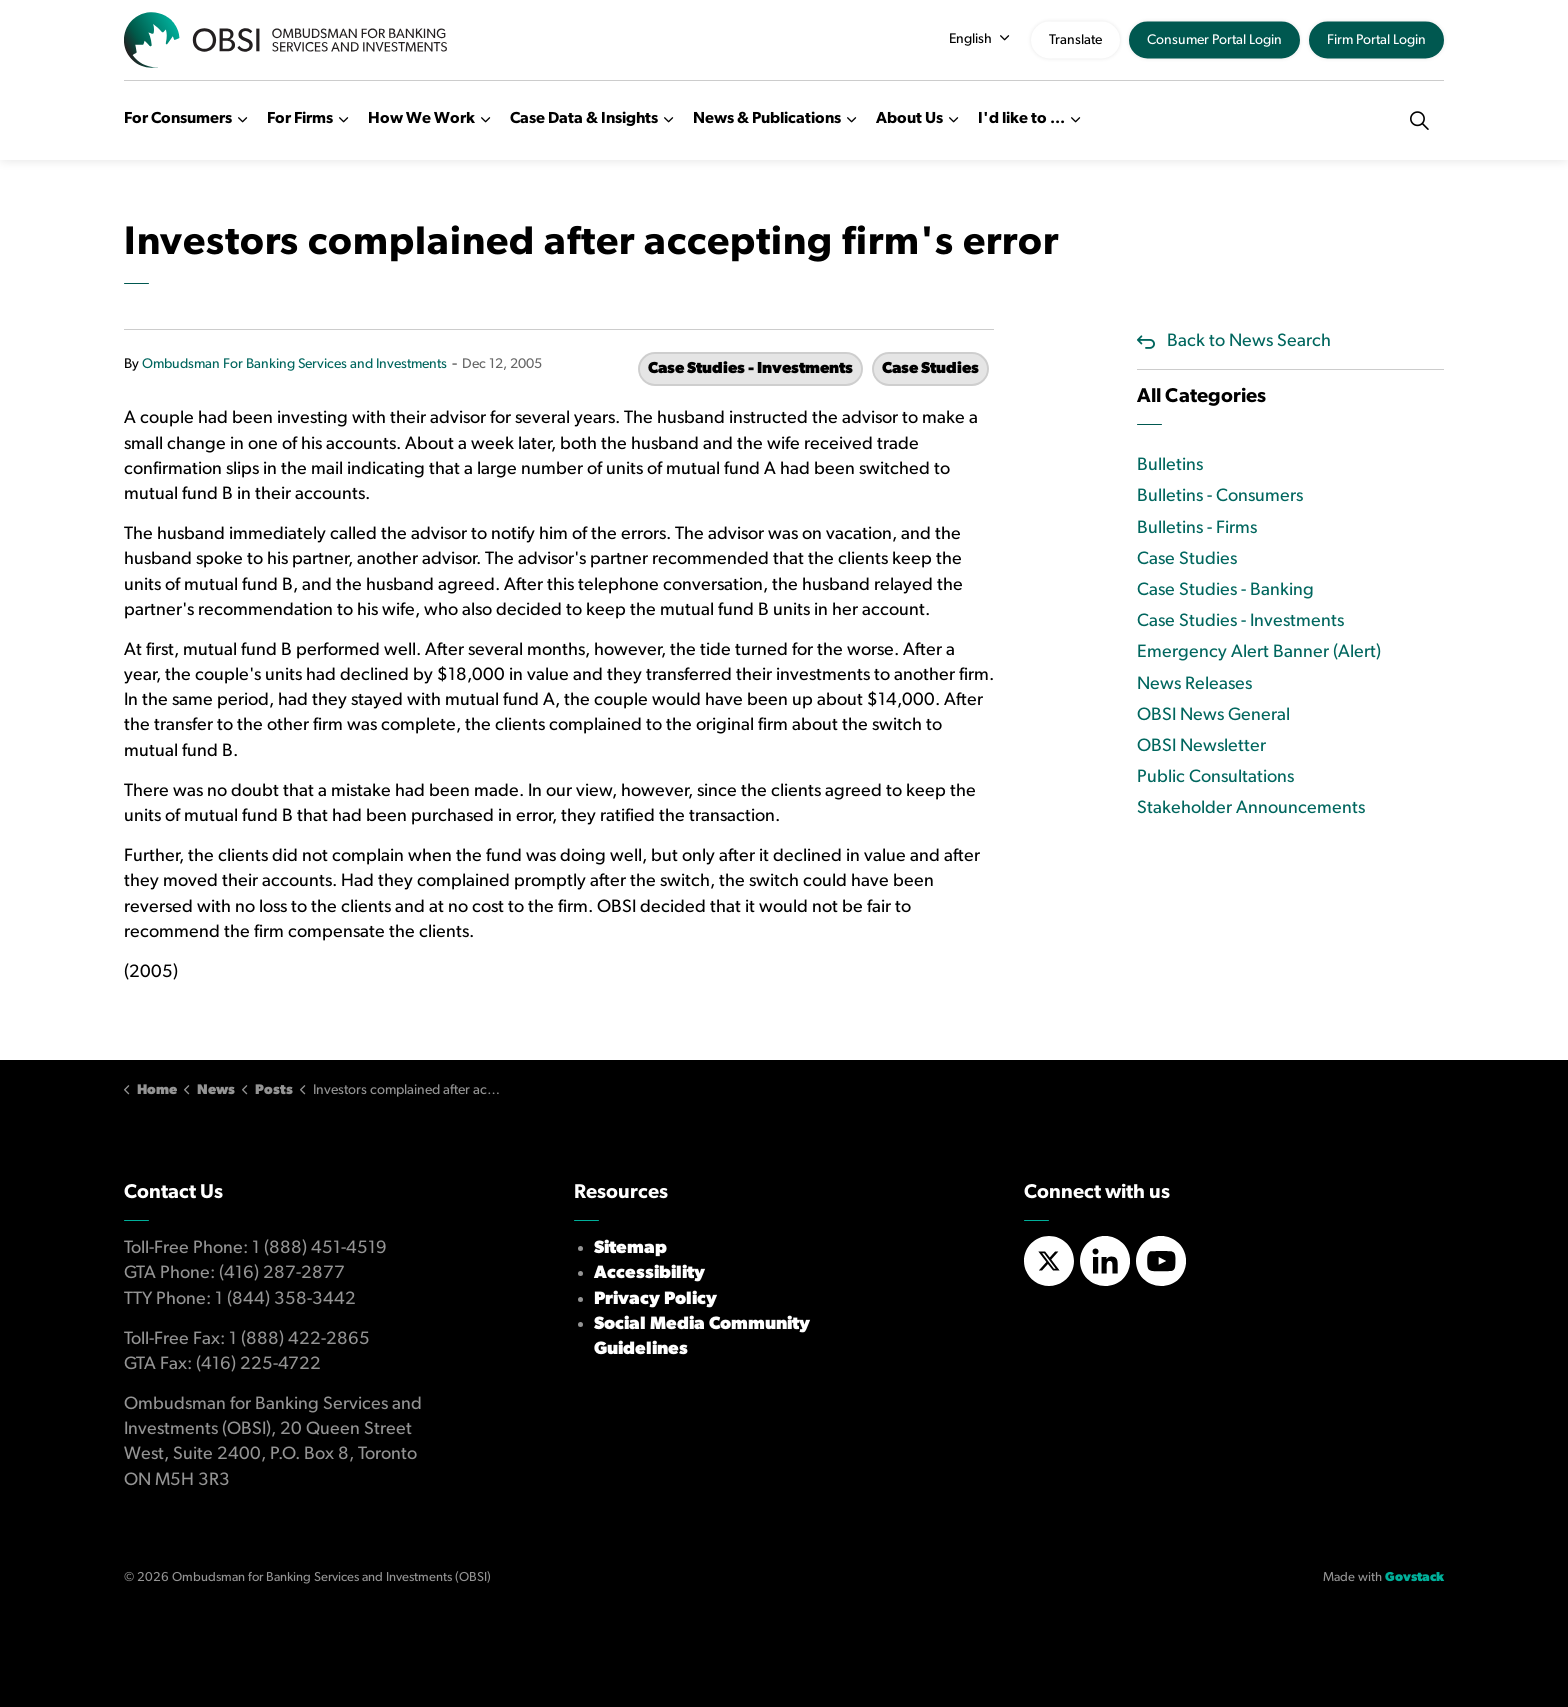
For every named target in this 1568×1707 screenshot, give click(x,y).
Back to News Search (1249, 341)
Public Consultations (1215, 777)
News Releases (1194, 684)
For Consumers (178, 119)
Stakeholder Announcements (1251, 808)
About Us (909, 119)
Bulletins (1170, 465)
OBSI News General (1213, 715)
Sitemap (630, 1248)
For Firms (300, 119)
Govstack (1414, 1577)
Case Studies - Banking (1225, 590)
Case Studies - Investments (750, 369)
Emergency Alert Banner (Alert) (1259, 652)
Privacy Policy (655, 1299)
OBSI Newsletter (1201, 746)
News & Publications (767, 119)
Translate (1075, 40)
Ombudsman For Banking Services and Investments (294, 364)
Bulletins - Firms (1197, 528)
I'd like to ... (1021, 119)
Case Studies (930, 369)
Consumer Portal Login (1214, 40)
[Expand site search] (1419, 120)
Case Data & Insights (584, 119)
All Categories (1201, 397)
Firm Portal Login (1376, 40)
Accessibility (649, 1273)
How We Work (421, 119)
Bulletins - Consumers (1220, 496)
